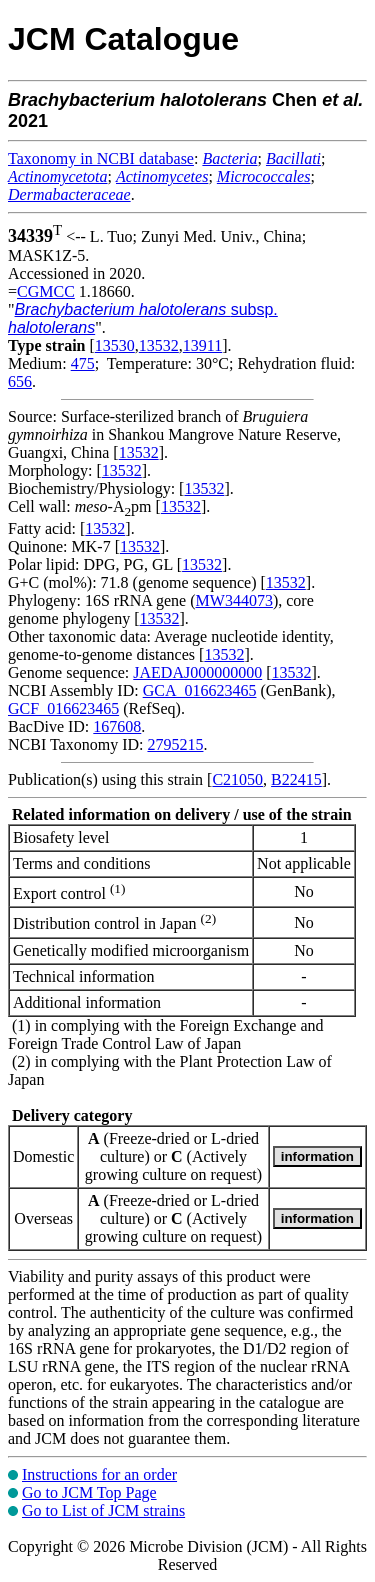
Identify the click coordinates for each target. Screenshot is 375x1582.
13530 (115, 345)
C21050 (237, 779)
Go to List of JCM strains (103, 1510)
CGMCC (46, 291)
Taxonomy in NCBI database (101, 158)
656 (20, 381)
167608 (117, 726)
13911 (202, 345)
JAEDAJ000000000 (197, 672)
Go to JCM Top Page (89, 1492)
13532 (159, 345)
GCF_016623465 (63, 708)
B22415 (296, 779)
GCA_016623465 (200, 690)
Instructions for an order (99, 1474)
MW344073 (234, 600)
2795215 (175, 744)
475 (83, 363)
